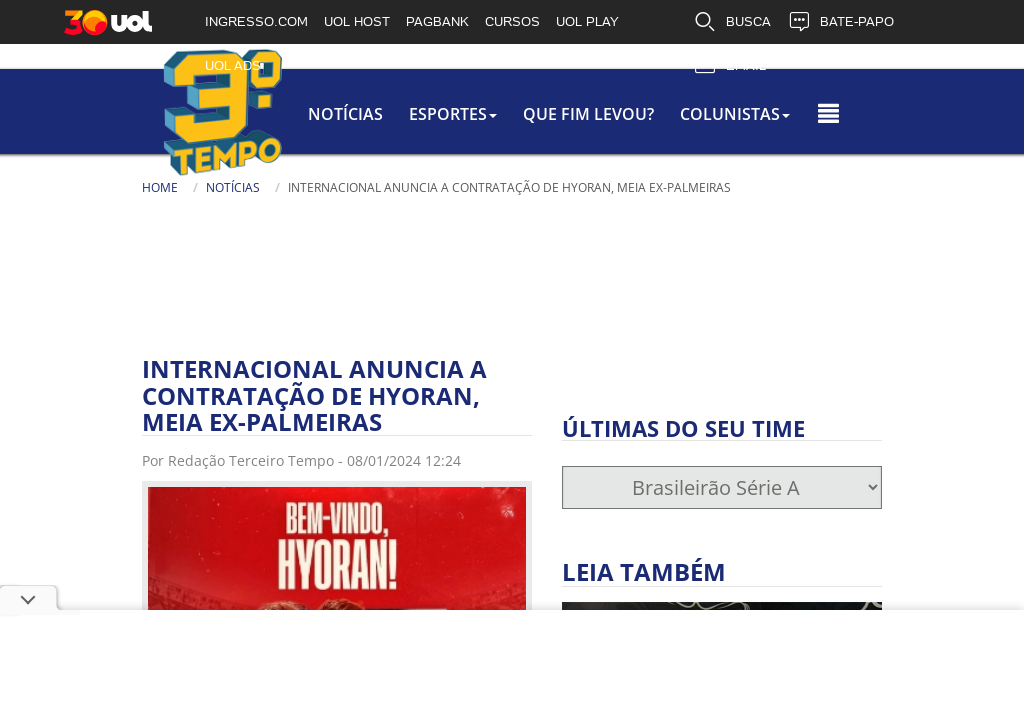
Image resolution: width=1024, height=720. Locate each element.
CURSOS (512, 21)
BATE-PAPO (840, 22)
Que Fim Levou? (582, 114)
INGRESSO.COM (256, 21)
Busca (428, 209)
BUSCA (732, 22)
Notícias (283, 114)
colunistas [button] (757, 114)
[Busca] (583, 219)
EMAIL (729, 66)
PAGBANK (437, 21)
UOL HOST (357, 21)
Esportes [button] (419, 114)
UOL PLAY (587, 21)
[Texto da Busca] (488, 212)
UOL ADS (233, 65)
